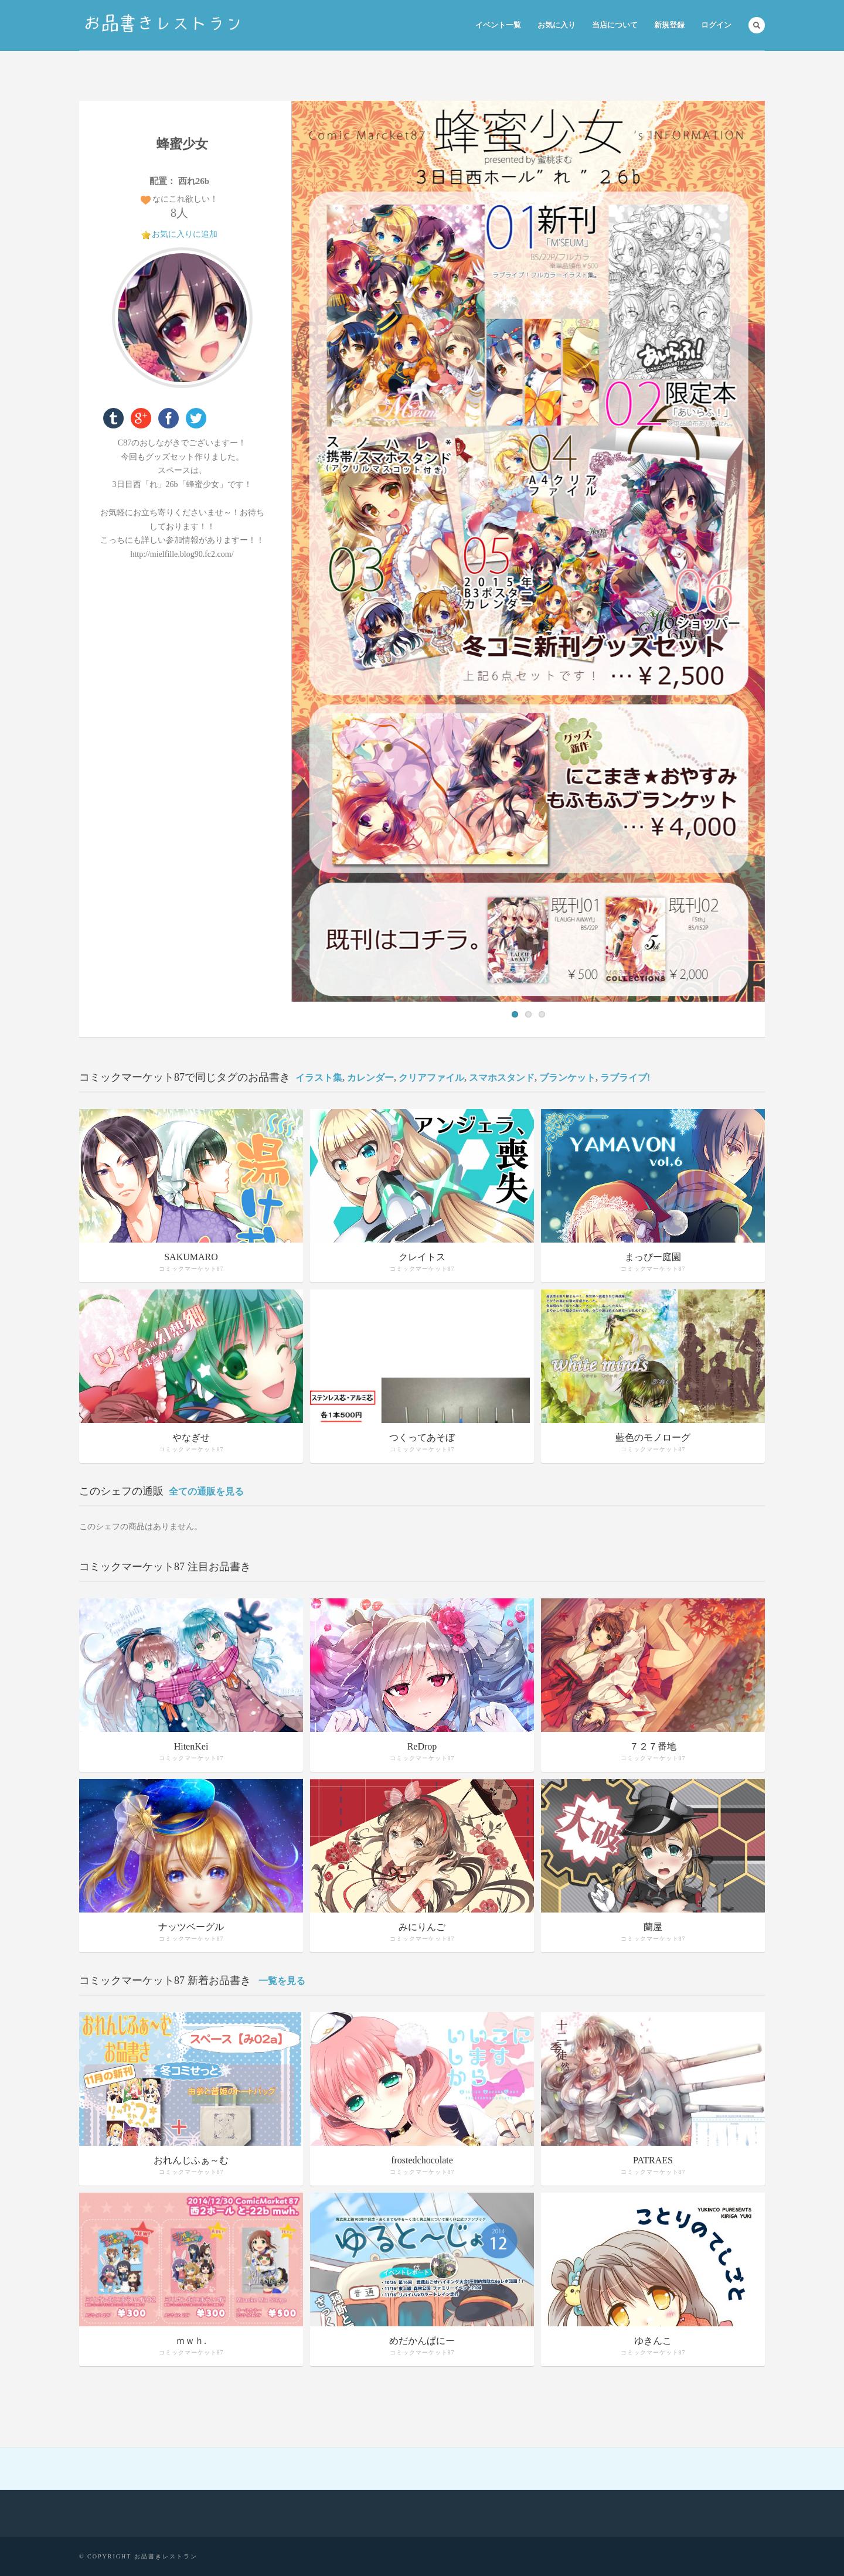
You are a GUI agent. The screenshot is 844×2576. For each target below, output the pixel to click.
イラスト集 (318, 1078)
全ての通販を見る (206, 1491)
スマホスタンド (502, 1078)
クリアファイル (431, 1078)
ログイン (716, 25)
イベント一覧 (498, 25)
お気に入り (556, 25)
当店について (615, 25)
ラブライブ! (625, 1078)
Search (756, 25)
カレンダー (370, 1078)
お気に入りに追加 (184, 234)
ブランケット (567, 1078)
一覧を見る (281, 1981)
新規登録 (669, 25)
